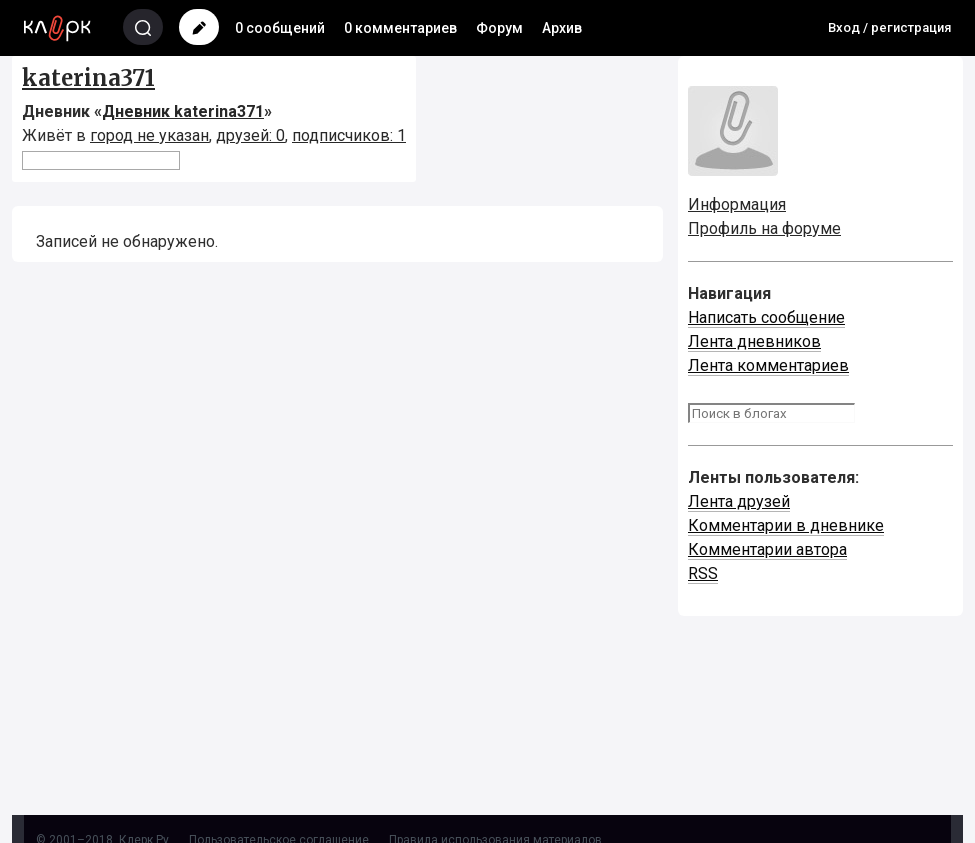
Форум (499, 28)
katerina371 (88, 78)
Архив (562, 28)
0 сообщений (280, 28)
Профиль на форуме (764, 228)
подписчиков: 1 (349, 135)
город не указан (149, 135)
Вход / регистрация (889, 27)
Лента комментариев (768, 365)
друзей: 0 (250, 135)
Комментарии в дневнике (786, 525)
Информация (737, 204)
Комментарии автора (767, 549)
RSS (703, 573)
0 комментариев (400, 28)
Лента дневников (754, 341)
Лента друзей (739, 501)
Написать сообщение (766, 317)
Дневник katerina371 (183, 111)
